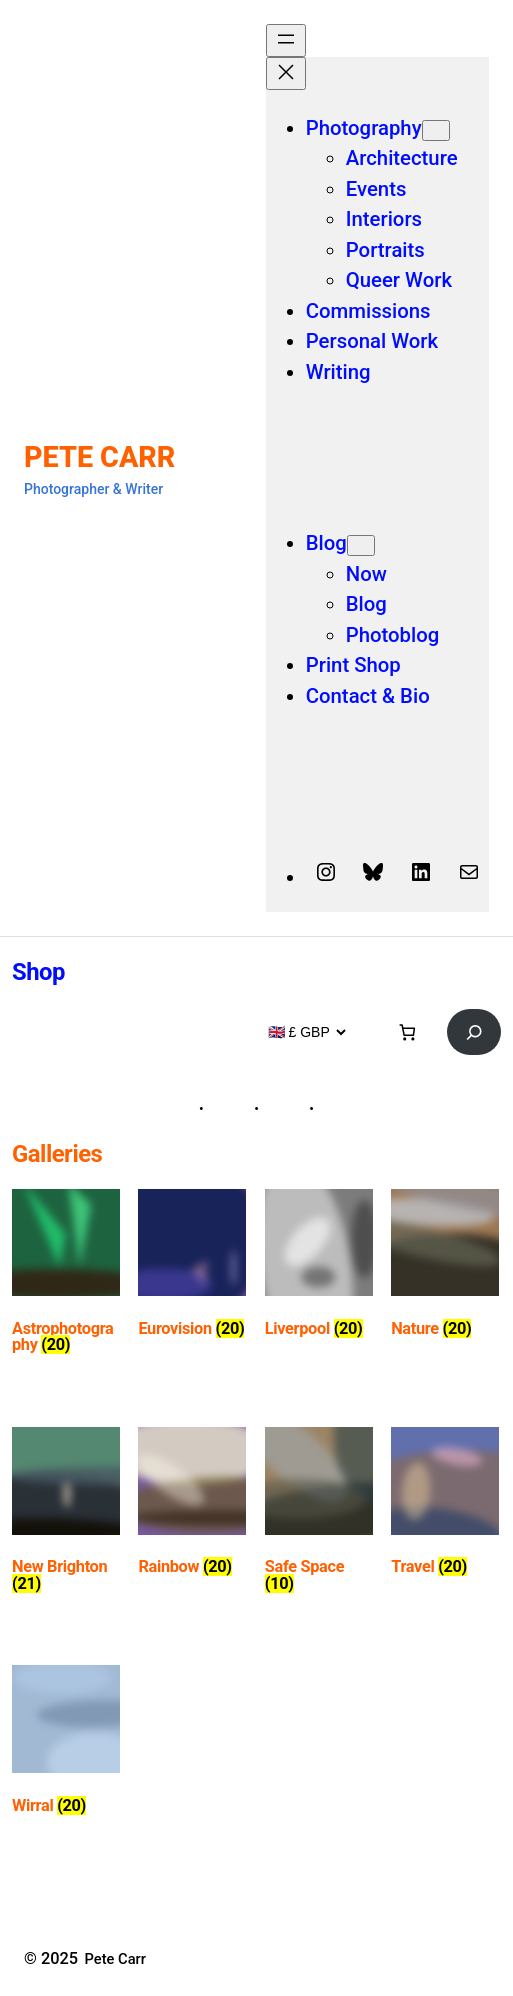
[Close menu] (286, 73)
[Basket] (407, 1031)
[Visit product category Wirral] (66, 1743)
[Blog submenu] (361, 545)
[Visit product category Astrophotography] (66, 1275)
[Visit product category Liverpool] (319, 1267)
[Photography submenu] (436, 130)
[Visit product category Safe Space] (319, 1513)
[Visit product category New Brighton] (66, 1513)
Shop (38, 972)
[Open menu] (286, 40)
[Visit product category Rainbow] (192, 1505)
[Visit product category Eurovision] (192, 1267)
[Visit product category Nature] (445, 1267)
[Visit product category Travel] (445, 1505)
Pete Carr (99, 457)
